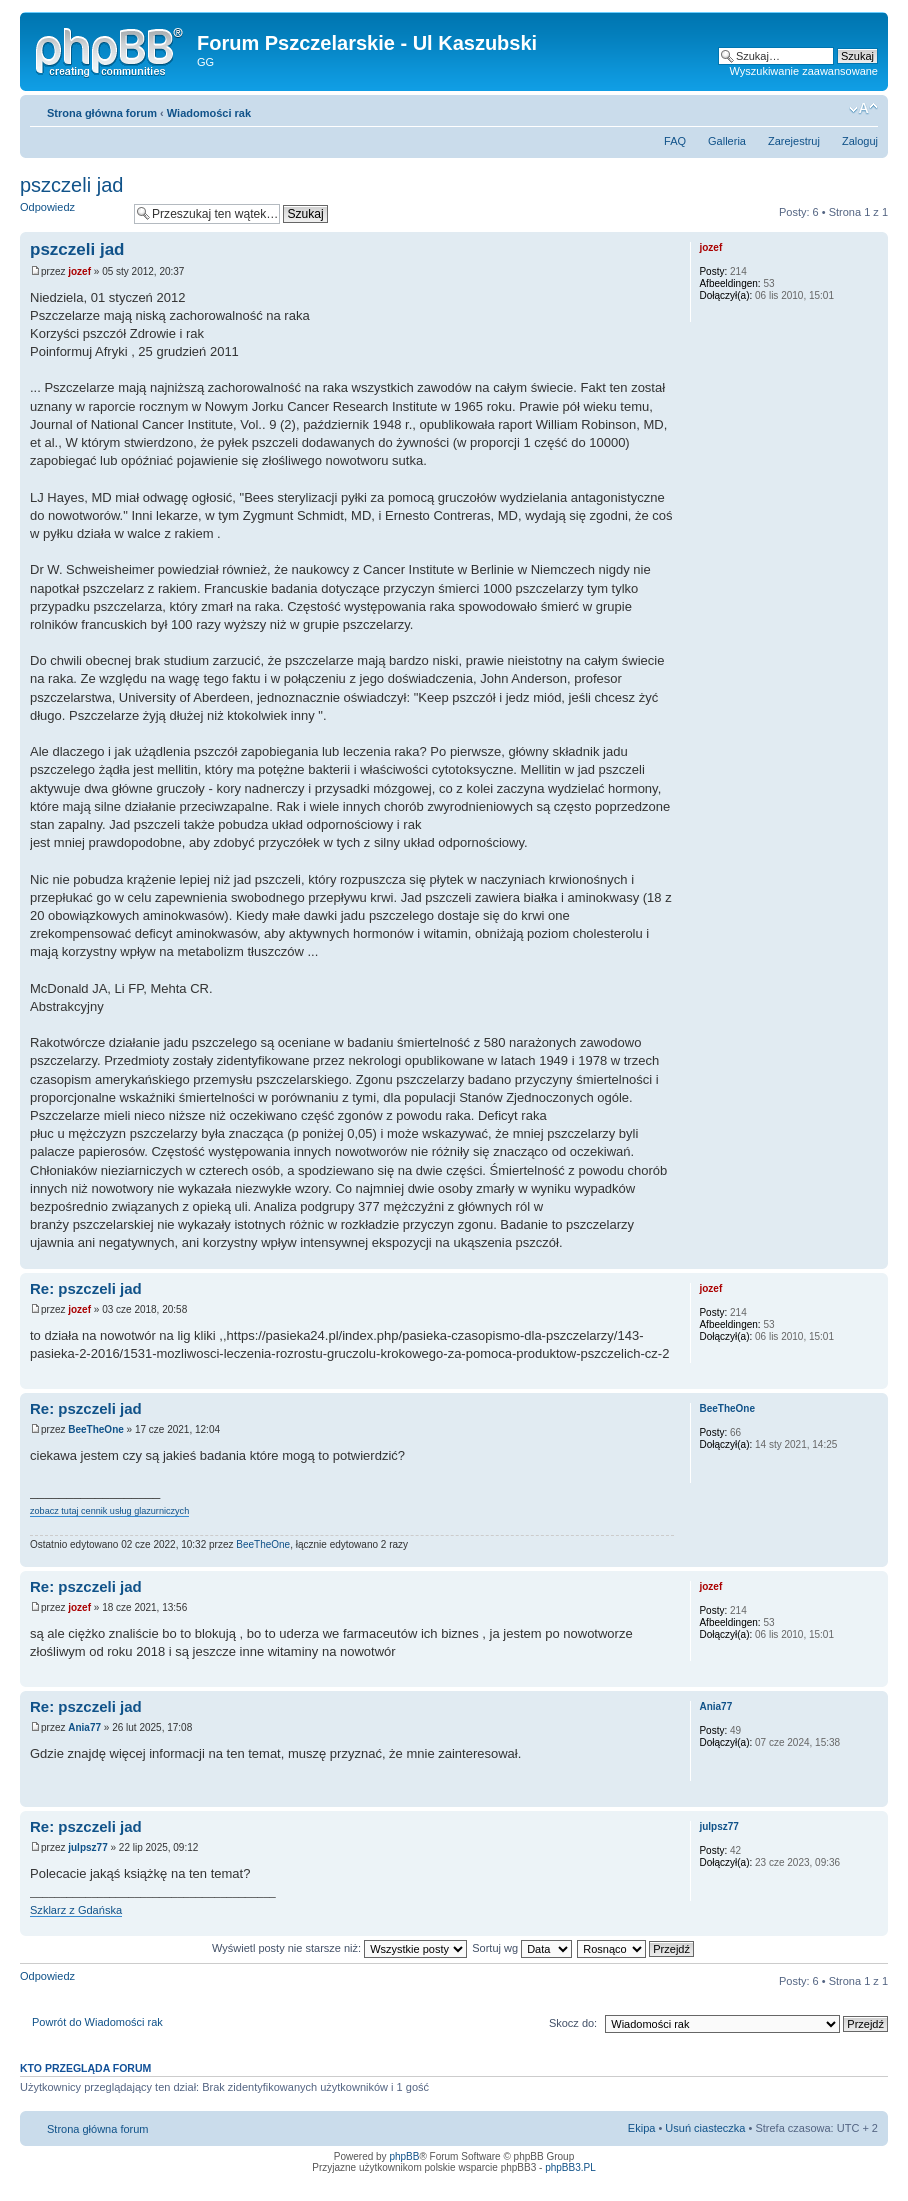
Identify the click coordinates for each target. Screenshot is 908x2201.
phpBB (404, 2156)
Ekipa (642, 2128)
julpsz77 (87, 1847)
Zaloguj (860, 141)
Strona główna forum (102, 113)
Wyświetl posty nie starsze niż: (339, 1948)
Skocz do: (573, 2023)
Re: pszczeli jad (86, 1288)
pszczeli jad (71, 185)
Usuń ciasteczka (705, 2128)
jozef (79, 271)
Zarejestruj (794, 141)
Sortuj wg (522, 1948)
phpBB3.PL (570, 2167)
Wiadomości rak (209, 113)
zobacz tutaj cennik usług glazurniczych (109, 1511)
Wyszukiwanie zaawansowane (804, 71)
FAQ (675, 141)
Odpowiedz (72, 213)
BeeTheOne (96, 1429)
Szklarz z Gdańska (76, 1910)
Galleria (727, 141)
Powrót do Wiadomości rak (97, 2022)
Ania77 (84, 1727)
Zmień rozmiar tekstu (863, 109)
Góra (872, 1258)
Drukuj (833, 109)
